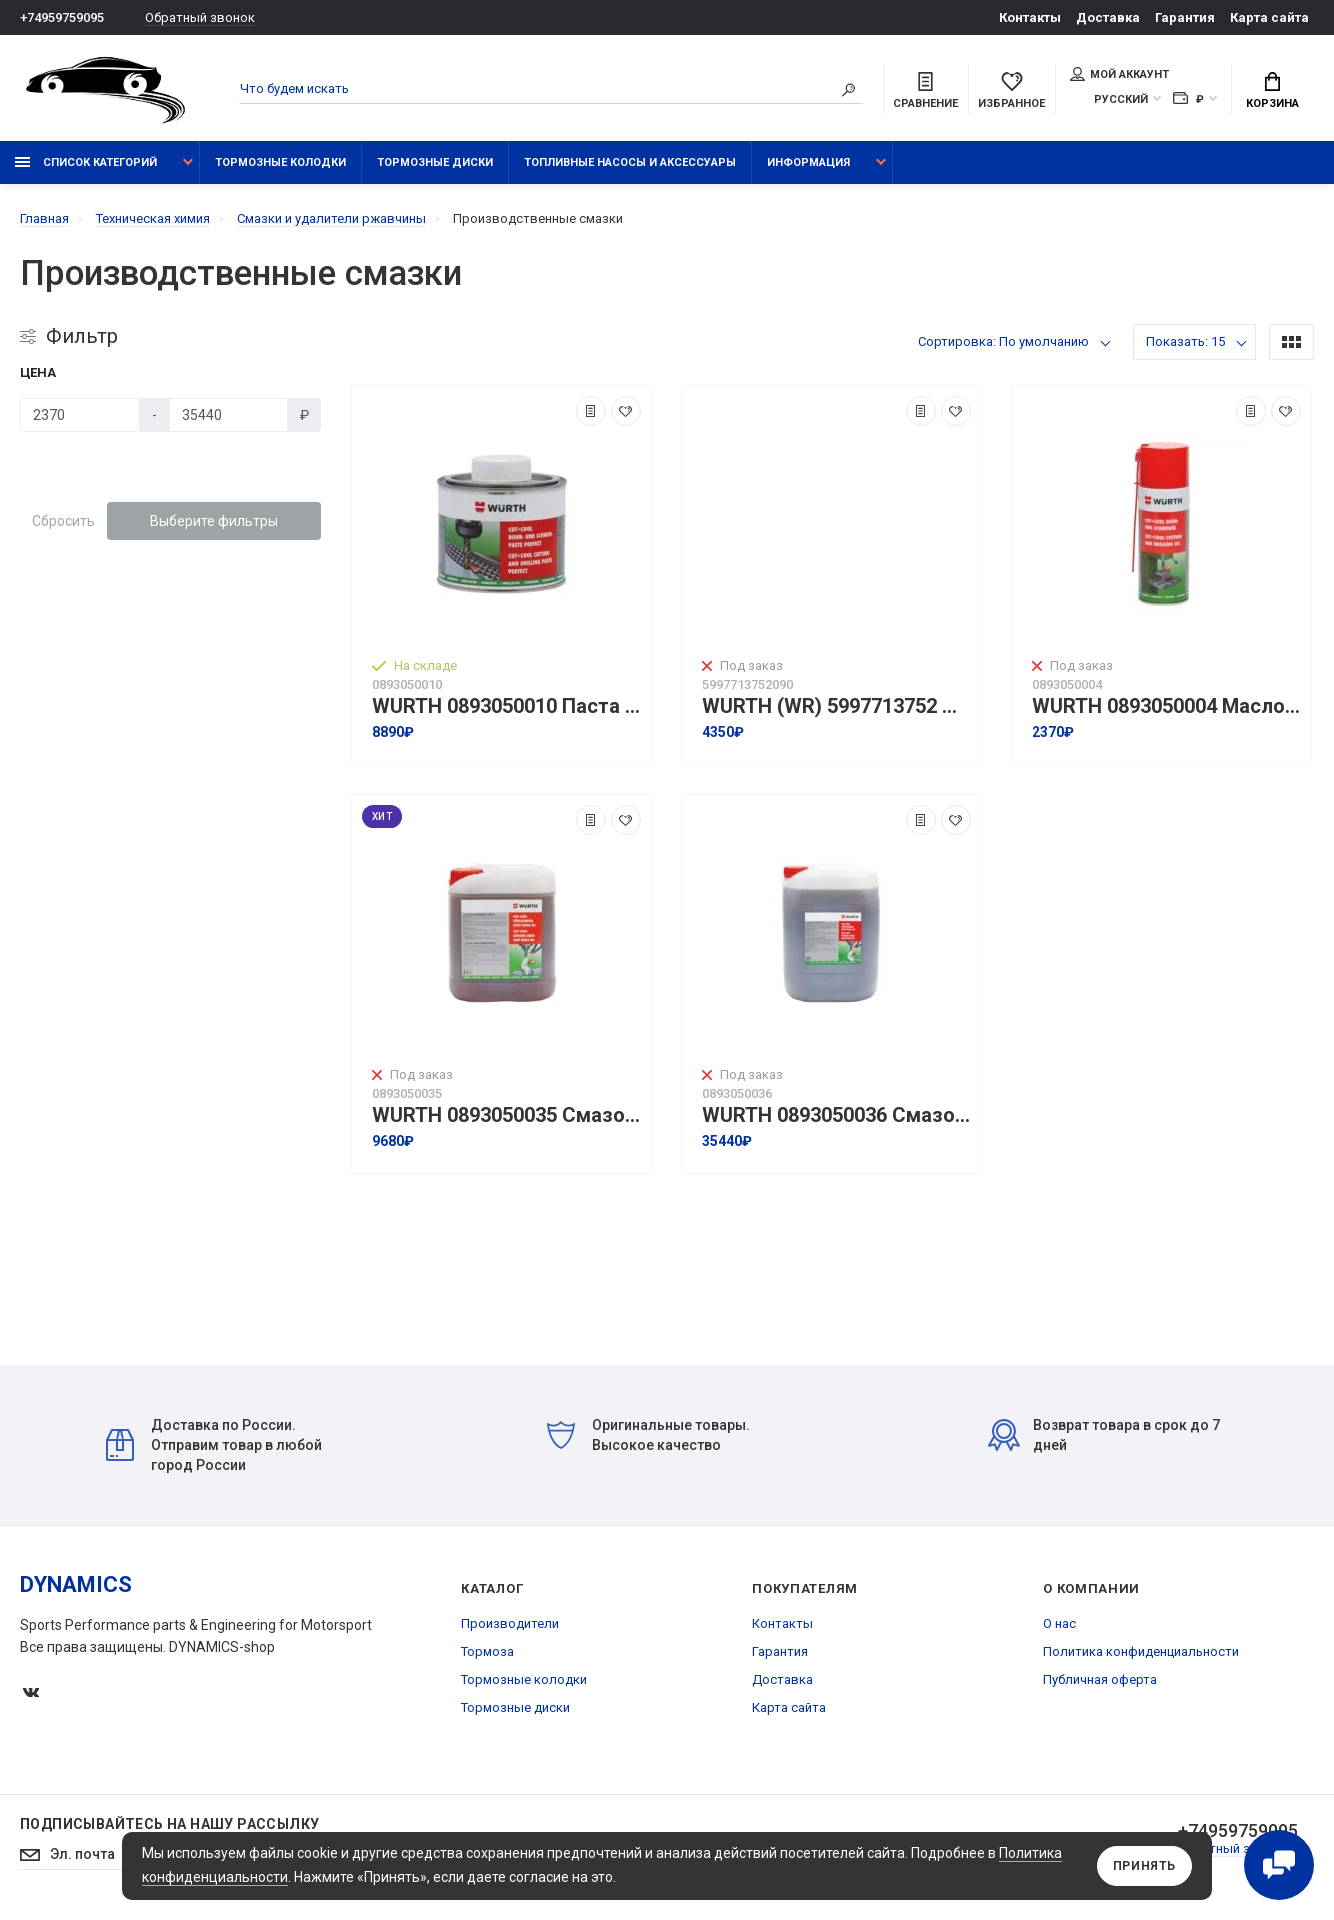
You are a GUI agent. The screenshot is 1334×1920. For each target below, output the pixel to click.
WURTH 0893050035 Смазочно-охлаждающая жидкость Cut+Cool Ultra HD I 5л (506, 1115)
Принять (1144, 1866)
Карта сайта (1269, 17)
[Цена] (80, 415)
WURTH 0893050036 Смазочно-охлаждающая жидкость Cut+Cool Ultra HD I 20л (836, 1115)
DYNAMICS (76, 1584)
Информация (808, 162)
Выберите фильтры (214, 521)
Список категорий (86, 162)
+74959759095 (62, 17)
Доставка (1108, 17)
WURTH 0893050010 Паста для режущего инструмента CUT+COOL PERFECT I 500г (506, 706)
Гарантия (1185, 17)
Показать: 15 (1185, 341)
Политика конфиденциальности (1141, 1651)
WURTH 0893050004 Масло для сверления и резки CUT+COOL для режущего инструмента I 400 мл (1166, 706)
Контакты (1030, 17)
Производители (510, 1623)
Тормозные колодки (280, 162)
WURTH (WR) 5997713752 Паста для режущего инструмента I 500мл (836, 706)
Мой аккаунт (1119, 74)
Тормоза (487, 1651)
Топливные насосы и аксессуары (630, 162)
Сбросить (63, 521)
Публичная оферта (1100, 1679)
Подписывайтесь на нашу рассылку (169, 1824)
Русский (1121, 99)
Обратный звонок (200, 17)
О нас (1059, 1623)
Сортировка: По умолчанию (1003, 341)
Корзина (1272, 91)
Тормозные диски (435, 162)
